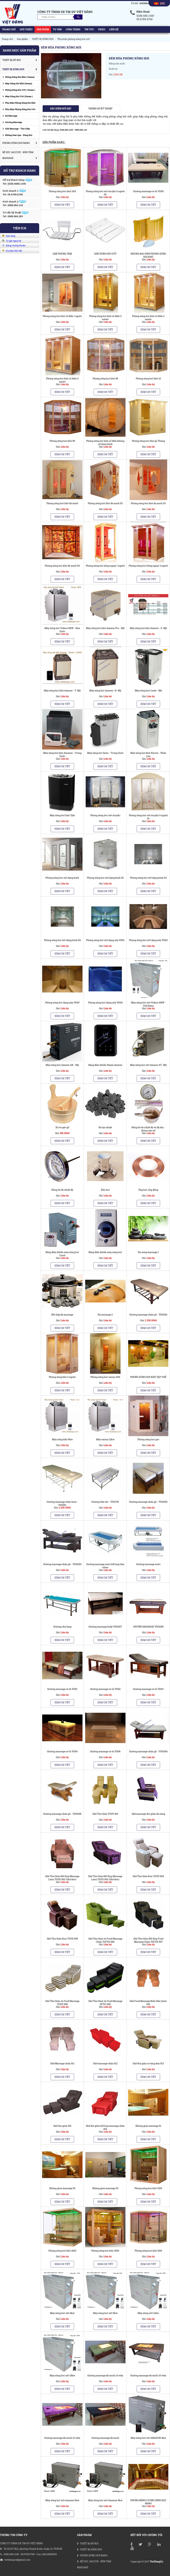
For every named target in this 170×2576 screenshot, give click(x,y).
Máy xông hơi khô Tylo (62, 815)
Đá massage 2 (105, 1314)
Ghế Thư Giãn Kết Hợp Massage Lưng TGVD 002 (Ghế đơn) (62, 1878)
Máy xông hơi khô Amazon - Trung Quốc (62, 754)
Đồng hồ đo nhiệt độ (62, 1189)
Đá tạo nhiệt (105, 1127)
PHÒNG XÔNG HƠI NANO (92, 2555)
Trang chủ (9, 29)
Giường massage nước (148, 1564)
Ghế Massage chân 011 (62, 2063)
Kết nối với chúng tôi (146, 2535)
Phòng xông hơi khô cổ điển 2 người (105, 318)
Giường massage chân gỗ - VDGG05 (62, 1813)
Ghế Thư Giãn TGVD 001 (105, 1813)
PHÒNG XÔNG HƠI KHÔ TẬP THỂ (148, 1377)
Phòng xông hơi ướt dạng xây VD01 (105, 940)
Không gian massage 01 (148, 2125)
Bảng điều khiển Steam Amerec (105, 1065)
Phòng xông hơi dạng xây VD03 (62, 1002)
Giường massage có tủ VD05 (148, 191)
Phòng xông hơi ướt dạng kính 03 (148, 877)
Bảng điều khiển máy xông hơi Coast (62, 1254)
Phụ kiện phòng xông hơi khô (20, 102)
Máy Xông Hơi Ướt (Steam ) (19, 96)
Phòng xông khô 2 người (62, 1377)
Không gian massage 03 (105, 2188)
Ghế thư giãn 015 (62, 2125)
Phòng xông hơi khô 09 (62, 440)
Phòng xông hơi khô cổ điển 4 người (62, 380)
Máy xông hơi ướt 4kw (62, 2313)
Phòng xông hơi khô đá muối (62, 503)
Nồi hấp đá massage (62, 1314)
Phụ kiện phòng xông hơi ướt (20, 109)
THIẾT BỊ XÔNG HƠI (89, 2549)
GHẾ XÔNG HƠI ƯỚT (105, 253)
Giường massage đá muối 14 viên (105, 2375)
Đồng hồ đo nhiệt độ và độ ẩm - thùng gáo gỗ (148, 1129)
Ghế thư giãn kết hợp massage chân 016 (105, 2127)
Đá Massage (11, 115)
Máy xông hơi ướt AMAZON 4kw (148, 2437)
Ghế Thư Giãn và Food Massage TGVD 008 (62, 2002)
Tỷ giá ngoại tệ (13, 241)
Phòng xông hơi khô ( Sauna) (20, 76)
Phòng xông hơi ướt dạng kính (62, 877)
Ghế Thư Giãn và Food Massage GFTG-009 (105, 2002)
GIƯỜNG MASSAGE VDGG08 (148, 1626)
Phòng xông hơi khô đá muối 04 (62, 565)
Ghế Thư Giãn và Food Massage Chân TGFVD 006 (105, 1940)
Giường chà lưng (62, 1626)
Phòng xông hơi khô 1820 (62, 2250)
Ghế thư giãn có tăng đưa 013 (148, 2063)
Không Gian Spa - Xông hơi (18, 135)
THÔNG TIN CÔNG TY (13, 2535)
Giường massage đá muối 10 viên (148, 2375)
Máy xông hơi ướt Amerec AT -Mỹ (148, 1065)
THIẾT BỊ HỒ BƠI (87, 2543)
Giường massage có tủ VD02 (105, 1689)
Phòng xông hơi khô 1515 (62, 191)
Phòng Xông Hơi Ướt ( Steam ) (20, 89)
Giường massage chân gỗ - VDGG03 (62, 1564)
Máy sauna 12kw (105, 1439)
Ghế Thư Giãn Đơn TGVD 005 (62, 1938)
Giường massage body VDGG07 (105, 1626)
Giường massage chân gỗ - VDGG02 (148, 1501)
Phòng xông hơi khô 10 (148, 378)
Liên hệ (114, 29)
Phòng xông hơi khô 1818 (148, 2250)
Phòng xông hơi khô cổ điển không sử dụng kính (105, 442)
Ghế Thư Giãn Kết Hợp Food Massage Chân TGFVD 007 (148, 1940)
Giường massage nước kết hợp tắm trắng (105, 1566)
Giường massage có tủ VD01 (62, 1689)
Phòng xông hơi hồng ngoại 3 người (148, 565)
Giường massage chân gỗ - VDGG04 (148, 1751)
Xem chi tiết (62, 204)
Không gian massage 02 (62, 2188)
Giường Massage (13, 122)
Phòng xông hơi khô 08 (105, 378)
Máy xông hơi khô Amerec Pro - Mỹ (105, 628)
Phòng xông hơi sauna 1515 (105, 1377)
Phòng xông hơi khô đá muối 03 (148, 503)
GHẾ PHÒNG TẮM (62, 253)
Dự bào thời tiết (13, 250)
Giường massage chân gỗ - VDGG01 (148, 1314)
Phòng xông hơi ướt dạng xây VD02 (148, 940)
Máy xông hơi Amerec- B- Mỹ (105, 690)
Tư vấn (57, 29)
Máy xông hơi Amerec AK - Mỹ (62, 1065)
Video (101, 29)
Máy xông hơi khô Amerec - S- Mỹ (148, 628)
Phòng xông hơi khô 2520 (105, 2250)
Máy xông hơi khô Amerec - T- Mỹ (62, 690)
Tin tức (89, 29)
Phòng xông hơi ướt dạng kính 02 (105, 877)
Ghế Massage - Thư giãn (17, 128)
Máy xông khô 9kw (62, 1439)
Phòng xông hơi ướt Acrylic (105, 815)
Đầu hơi (105, 1189)
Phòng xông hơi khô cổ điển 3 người (148, 318)
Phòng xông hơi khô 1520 (148, 2188)
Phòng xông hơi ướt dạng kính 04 (62, 940)
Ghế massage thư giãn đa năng (148, 1813)
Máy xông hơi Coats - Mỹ (148, 690)
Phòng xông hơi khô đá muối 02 (105, 503)
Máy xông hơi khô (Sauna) (18, 83)
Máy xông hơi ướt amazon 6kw (62, 2500)
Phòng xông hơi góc (148, 1439)
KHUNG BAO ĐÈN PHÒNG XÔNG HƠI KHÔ (148, 255)
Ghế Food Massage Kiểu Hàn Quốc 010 (148, 2002)
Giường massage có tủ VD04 (62, 1751)
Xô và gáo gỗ (62, 1127)
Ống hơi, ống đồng (148, 1189)
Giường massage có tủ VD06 (105, 1751)
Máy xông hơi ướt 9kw (105, 2313)
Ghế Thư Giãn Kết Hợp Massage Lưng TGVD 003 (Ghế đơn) (105, 1878)
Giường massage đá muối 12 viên (62, 2437)
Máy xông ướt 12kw (148, 2313)
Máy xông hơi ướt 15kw (62, 2375)
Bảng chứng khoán (15, 245)
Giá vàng (10, 236)
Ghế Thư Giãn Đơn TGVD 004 (148, 1876)
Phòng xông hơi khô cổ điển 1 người (62, 316)
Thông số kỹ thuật (100, 108)
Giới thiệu (26, 29)
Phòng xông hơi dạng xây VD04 (105, 1002)
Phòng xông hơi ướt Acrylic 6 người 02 (105, 193)
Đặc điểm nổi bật (60, 108)
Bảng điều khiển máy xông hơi (105, 1252)
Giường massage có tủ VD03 (148, 1689)
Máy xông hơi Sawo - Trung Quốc (105, 752)
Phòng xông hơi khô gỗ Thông (148, 440)
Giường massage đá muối (105, 2437)
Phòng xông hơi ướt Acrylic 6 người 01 (148, 817)
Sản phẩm (43, 29)
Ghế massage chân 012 (105, 2063)
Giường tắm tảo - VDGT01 (105, 1501)
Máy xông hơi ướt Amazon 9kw (105, 2500)
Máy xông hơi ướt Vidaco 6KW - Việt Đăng (148, 1004)
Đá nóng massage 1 (148, 1252)
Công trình (73, 29)
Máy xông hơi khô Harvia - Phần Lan (148, 754)
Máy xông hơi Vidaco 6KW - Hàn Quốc (62, 630)
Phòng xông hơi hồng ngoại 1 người (105, 565)
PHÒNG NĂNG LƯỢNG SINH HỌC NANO (148, 2502)
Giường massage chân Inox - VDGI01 (62, 1503)
